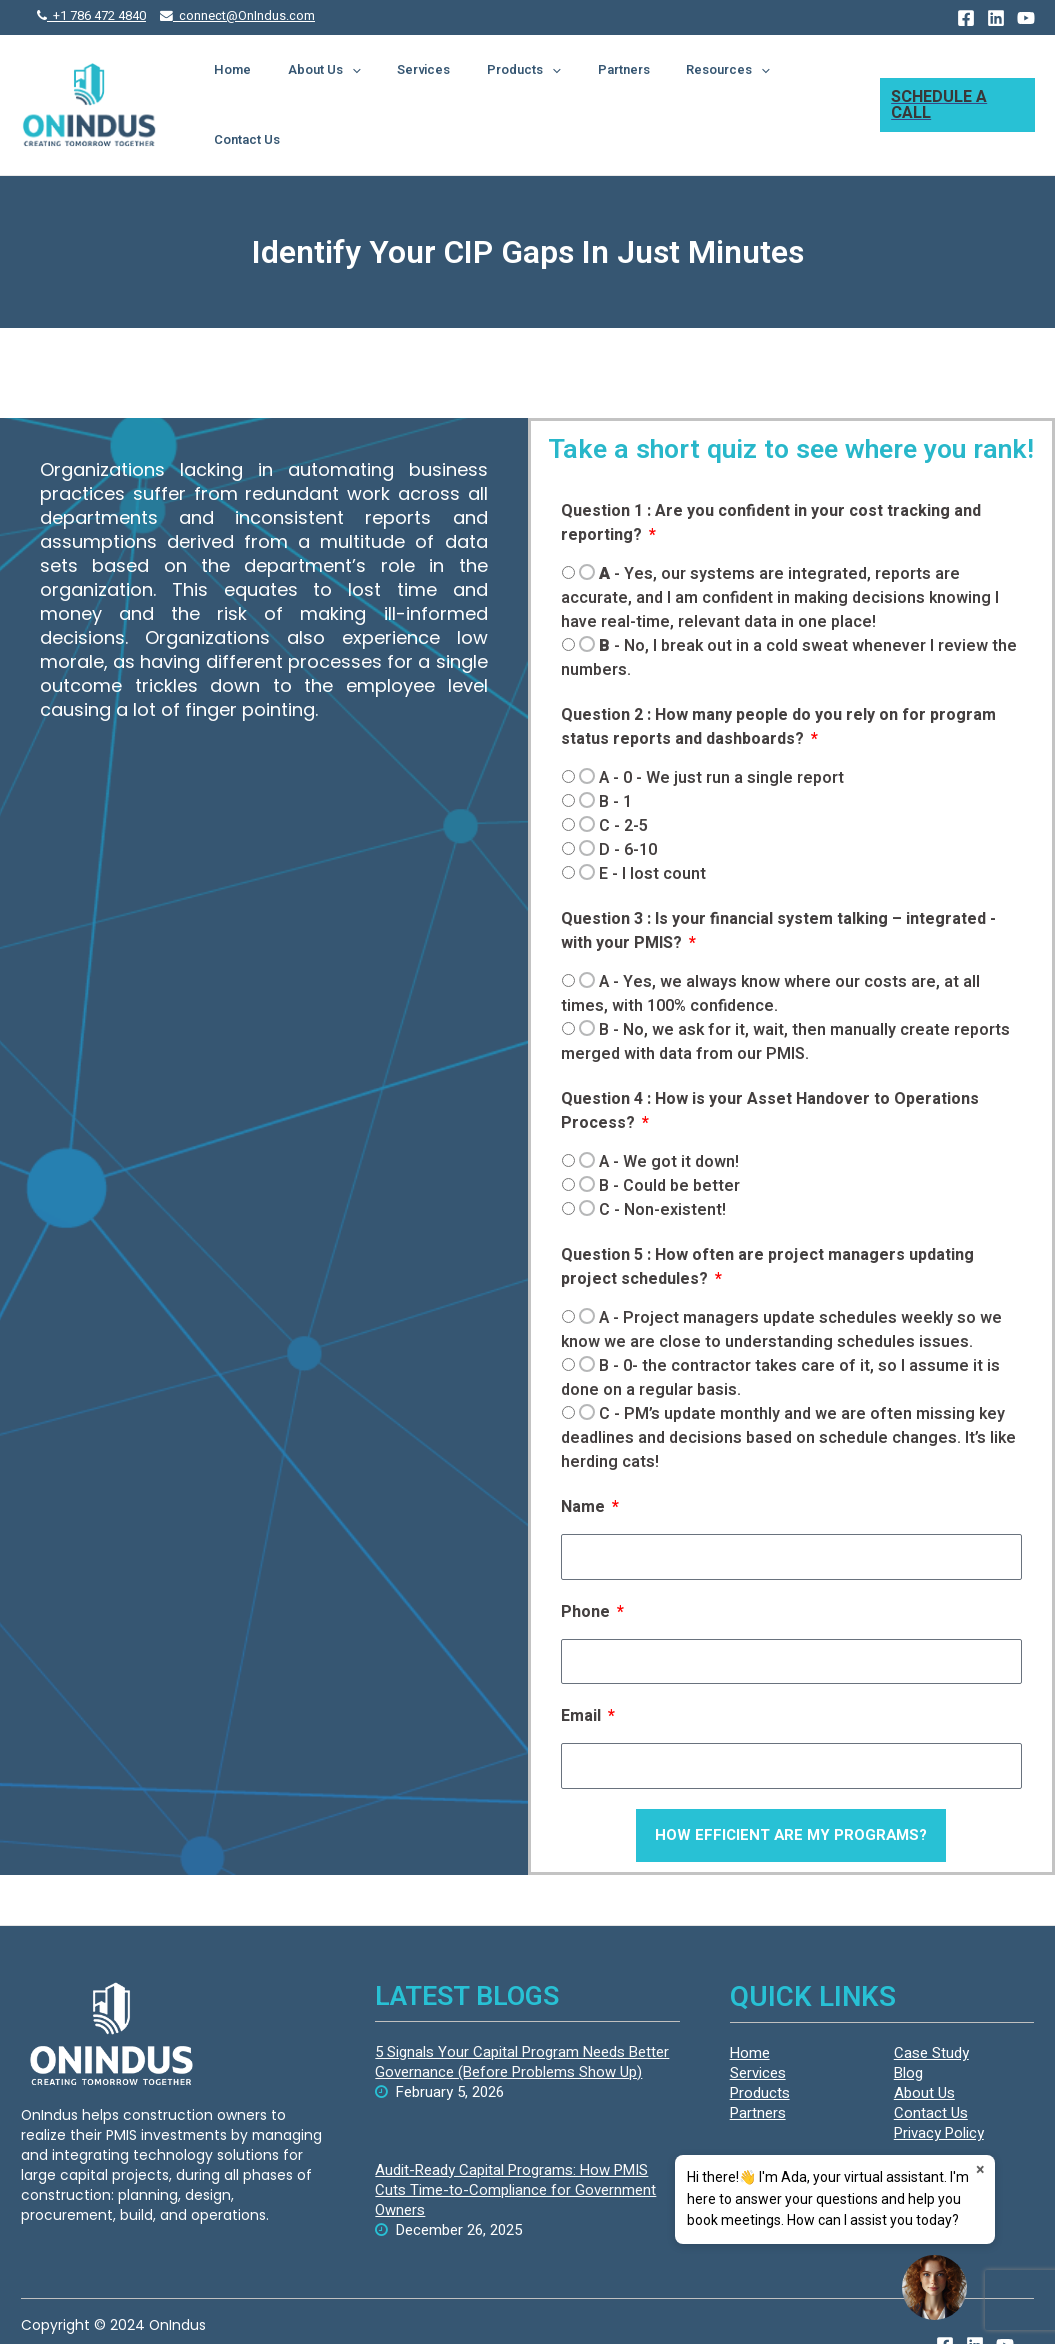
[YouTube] (1026, 18)
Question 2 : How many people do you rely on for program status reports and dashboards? (778, 682)
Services (460, 81)
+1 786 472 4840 (91, 16)
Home (303, 81)
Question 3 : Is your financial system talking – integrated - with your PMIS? (778, 886)
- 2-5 (623, 781)
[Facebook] (966, 18)
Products (544, 82)
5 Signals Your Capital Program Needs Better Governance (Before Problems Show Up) (522, 2017)
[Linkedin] (996, 18)
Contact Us (810, 81)
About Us (378, 82)
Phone (587, 1567)
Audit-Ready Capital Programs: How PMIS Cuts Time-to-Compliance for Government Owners (515, 2145)
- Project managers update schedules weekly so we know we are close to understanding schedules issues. (781, 1285)
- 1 (615, 757)
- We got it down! (669, 1117)
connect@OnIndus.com (237, 16)
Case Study (931, 2008)
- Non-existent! (662, 1165)
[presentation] (406, 82)
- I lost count (652, 829)
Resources (715, 82)
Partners (627, 81)
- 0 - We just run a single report (721, 733)
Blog (908, 2028)
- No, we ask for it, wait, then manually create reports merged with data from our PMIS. (785, 997)
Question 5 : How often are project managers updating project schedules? (767, 1222)
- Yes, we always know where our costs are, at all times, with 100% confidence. (770, 949)
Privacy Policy (939, 2088)
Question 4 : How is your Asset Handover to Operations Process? (770, 1066)
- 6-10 (628, 805)
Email (583, 1671)
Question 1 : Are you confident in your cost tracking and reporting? (771, 478)
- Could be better (669, 1141)
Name (585, 1462)
